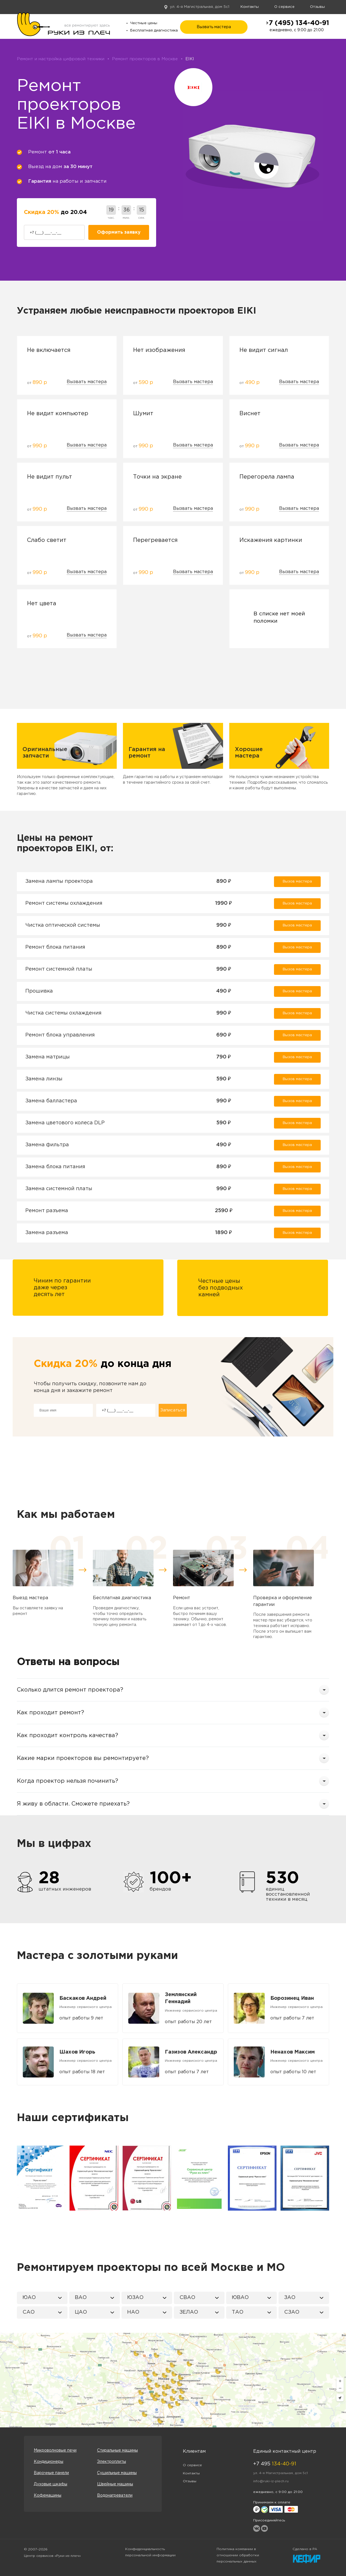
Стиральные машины (117, 2450)
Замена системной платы (58, 1189)
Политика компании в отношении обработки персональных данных (238, 2555)
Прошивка (39, 991)
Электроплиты (111, 2461)
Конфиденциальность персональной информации (150, 2552)
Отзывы (317, 6)
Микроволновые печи (55, 2450)
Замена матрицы (47, 1057)
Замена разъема (46, 1232)
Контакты (250, 6)
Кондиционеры (48, 2461)
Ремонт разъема (46, 1210)
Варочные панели (51, 2473)
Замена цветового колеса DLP (65, 1123)
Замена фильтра (47, 1145)
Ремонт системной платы (58, 969)
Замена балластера (51, 1101)
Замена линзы (43, 1079)
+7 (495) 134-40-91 (296, 23)
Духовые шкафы (50, 2484)
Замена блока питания (55, 1167)
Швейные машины (115, 2484)
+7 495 (274, 2464)
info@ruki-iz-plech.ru (271, 2481)
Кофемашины (47, 2495)
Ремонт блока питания (55, 947)
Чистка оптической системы (62, 925)
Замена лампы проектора (59, 881)
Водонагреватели (114, 2495)
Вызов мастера (297, 881)
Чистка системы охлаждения (63, 1013)
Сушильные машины (117, 2473)
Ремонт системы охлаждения (63, 903)
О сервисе (284, 6)
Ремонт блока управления (60, 1035)
